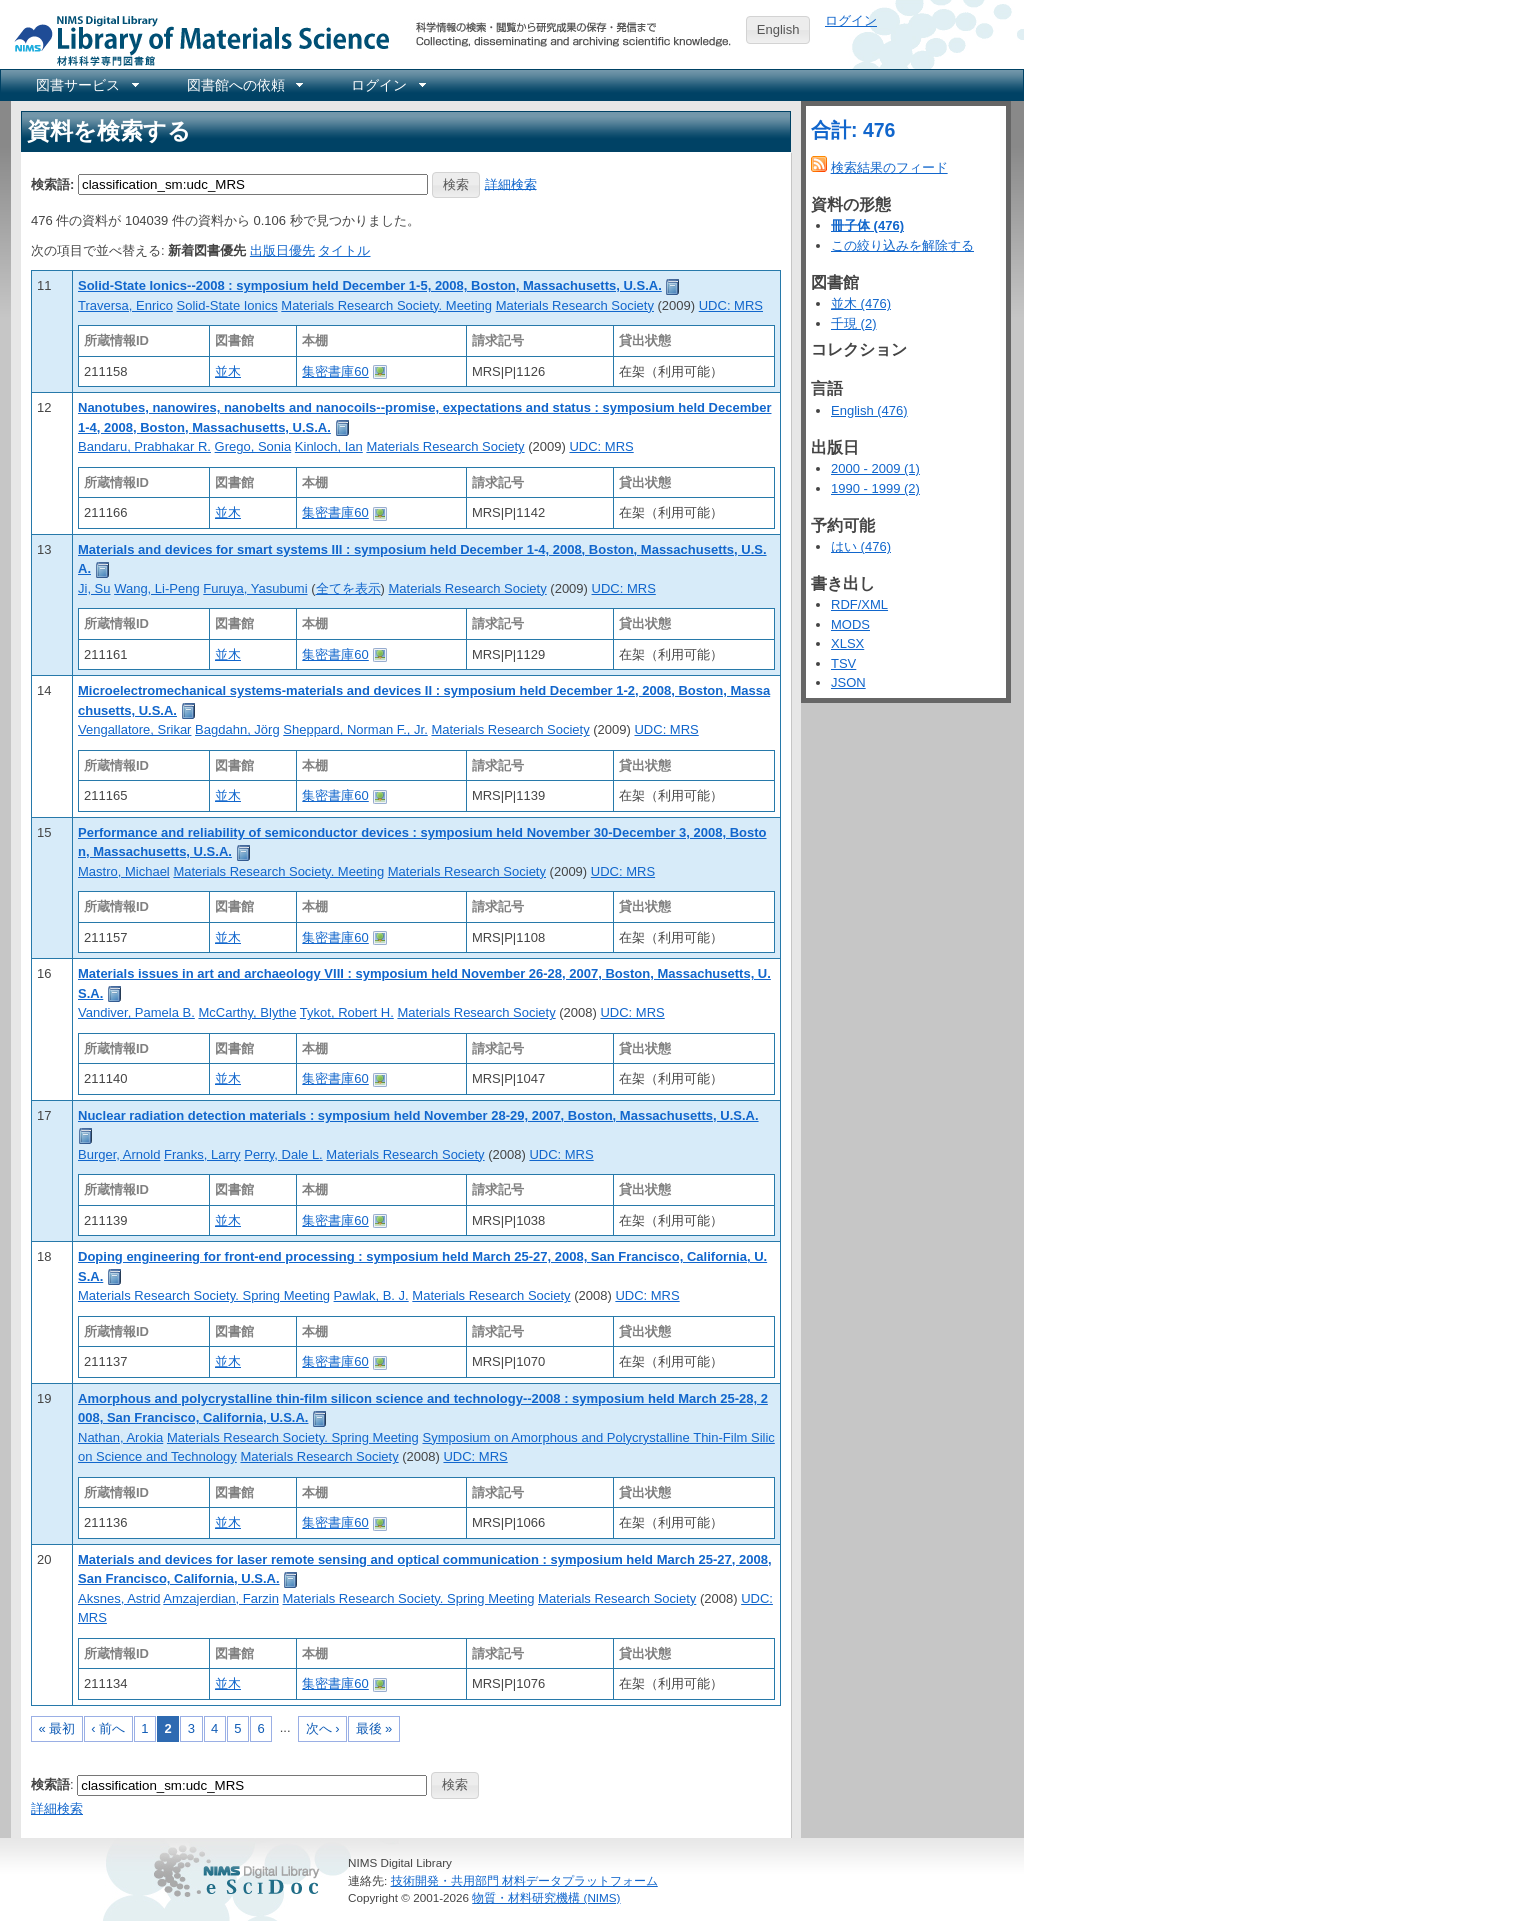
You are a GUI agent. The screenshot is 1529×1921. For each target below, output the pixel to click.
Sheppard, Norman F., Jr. (355, 729)
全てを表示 (348, 588)
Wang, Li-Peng (157, 588)
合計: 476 (853, 130)
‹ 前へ (108, 1728)
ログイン (851, 20)
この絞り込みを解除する (902, 245)
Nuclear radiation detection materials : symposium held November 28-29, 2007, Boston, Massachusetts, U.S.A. (418, 1115)
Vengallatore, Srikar (134, 729)
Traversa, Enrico (125, 305)
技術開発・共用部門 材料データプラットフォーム (524, 1880)
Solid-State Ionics (227, 305)
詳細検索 (511, 183)
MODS (850, 624)
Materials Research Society (575, 305)
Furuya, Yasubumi (255, 588)
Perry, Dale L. (283, 1154)
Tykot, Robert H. (347, 1012)
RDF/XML (859, 604)
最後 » (374, 1728)
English (778, 29)
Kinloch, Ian (329, 446)
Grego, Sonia (253, 446)
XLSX (847, 643)
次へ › (323, 1728)
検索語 (50, 1784)
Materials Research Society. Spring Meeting (204, 1295)
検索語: (52, 183)
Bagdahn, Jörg (237, 729)
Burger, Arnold (119, 1154)
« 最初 (57, 1728)
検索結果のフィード (889, 167)
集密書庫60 (335, 371)
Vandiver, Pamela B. (136, 1012)
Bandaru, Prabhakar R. (144, 446)
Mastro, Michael (124, 871)
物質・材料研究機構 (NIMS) (546, 1897)
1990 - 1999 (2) (875, 488)
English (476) (869, 410)
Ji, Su (94, 588)
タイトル (344, 250)
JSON (848, 682)
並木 (228, 371)
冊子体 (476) (867, 225)
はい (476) (861, 546)
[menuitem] (86, 85)
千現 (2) (854, 323)
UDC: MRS (731, 305)
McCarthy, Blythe (247, 1012)
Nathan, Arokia (120, 1437)
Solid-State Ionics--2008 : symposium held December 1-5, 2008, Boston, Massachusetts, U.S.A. (370, 285)
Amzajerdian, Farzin (221, 1598)
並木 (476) (861, 303)
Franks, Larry (202, 1154)
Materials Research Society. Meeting (386, 305)
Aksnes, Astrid (119, 1598)
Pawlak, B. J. (371, 1295)
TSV (843, 663)
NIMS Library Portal (196, 39)
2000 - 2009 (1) (875, 468)
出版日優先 (282, 250)
